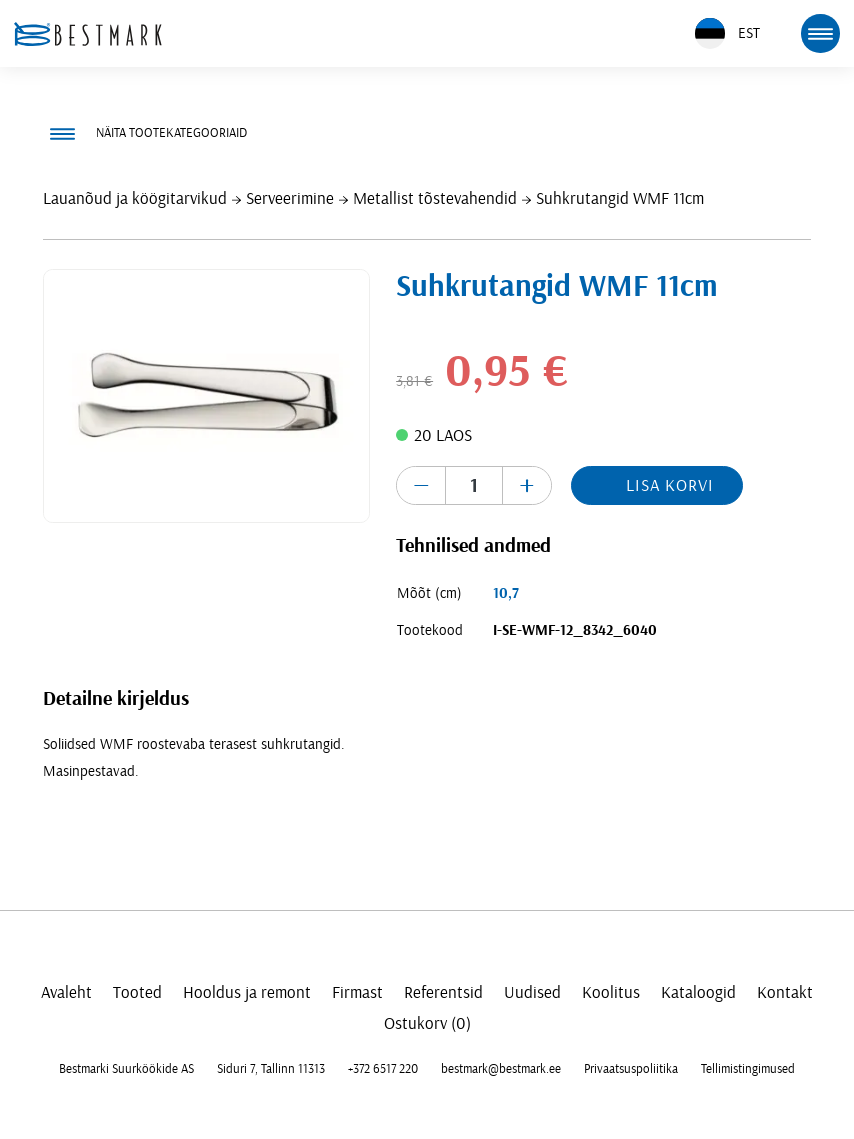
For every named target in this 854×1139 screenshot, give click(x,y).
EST (727, 33)
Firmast (357, 992)
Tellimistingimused (748, 1069)
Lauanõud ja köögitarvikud (135, 198)
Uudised (532, 992)
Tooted (137, 992)
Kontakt (785, 992)
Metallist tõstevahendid (435, 198)
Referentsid (443, 992)
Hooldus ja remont (247, 992)
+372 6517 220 (383, 1069)
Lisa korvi (670, 485)
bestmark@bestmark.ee (501, 1069)
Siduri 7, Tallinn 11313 (271, 1069)
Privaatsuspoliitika (631, 1069)
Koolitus (611, 992)
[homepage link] (88, 34)
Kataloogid (698, 992)
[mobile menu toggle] (820, 33)
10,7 (506, 593)
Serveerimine (290, 198)
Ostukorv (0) (427, 1023)
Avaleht (66, 992)
